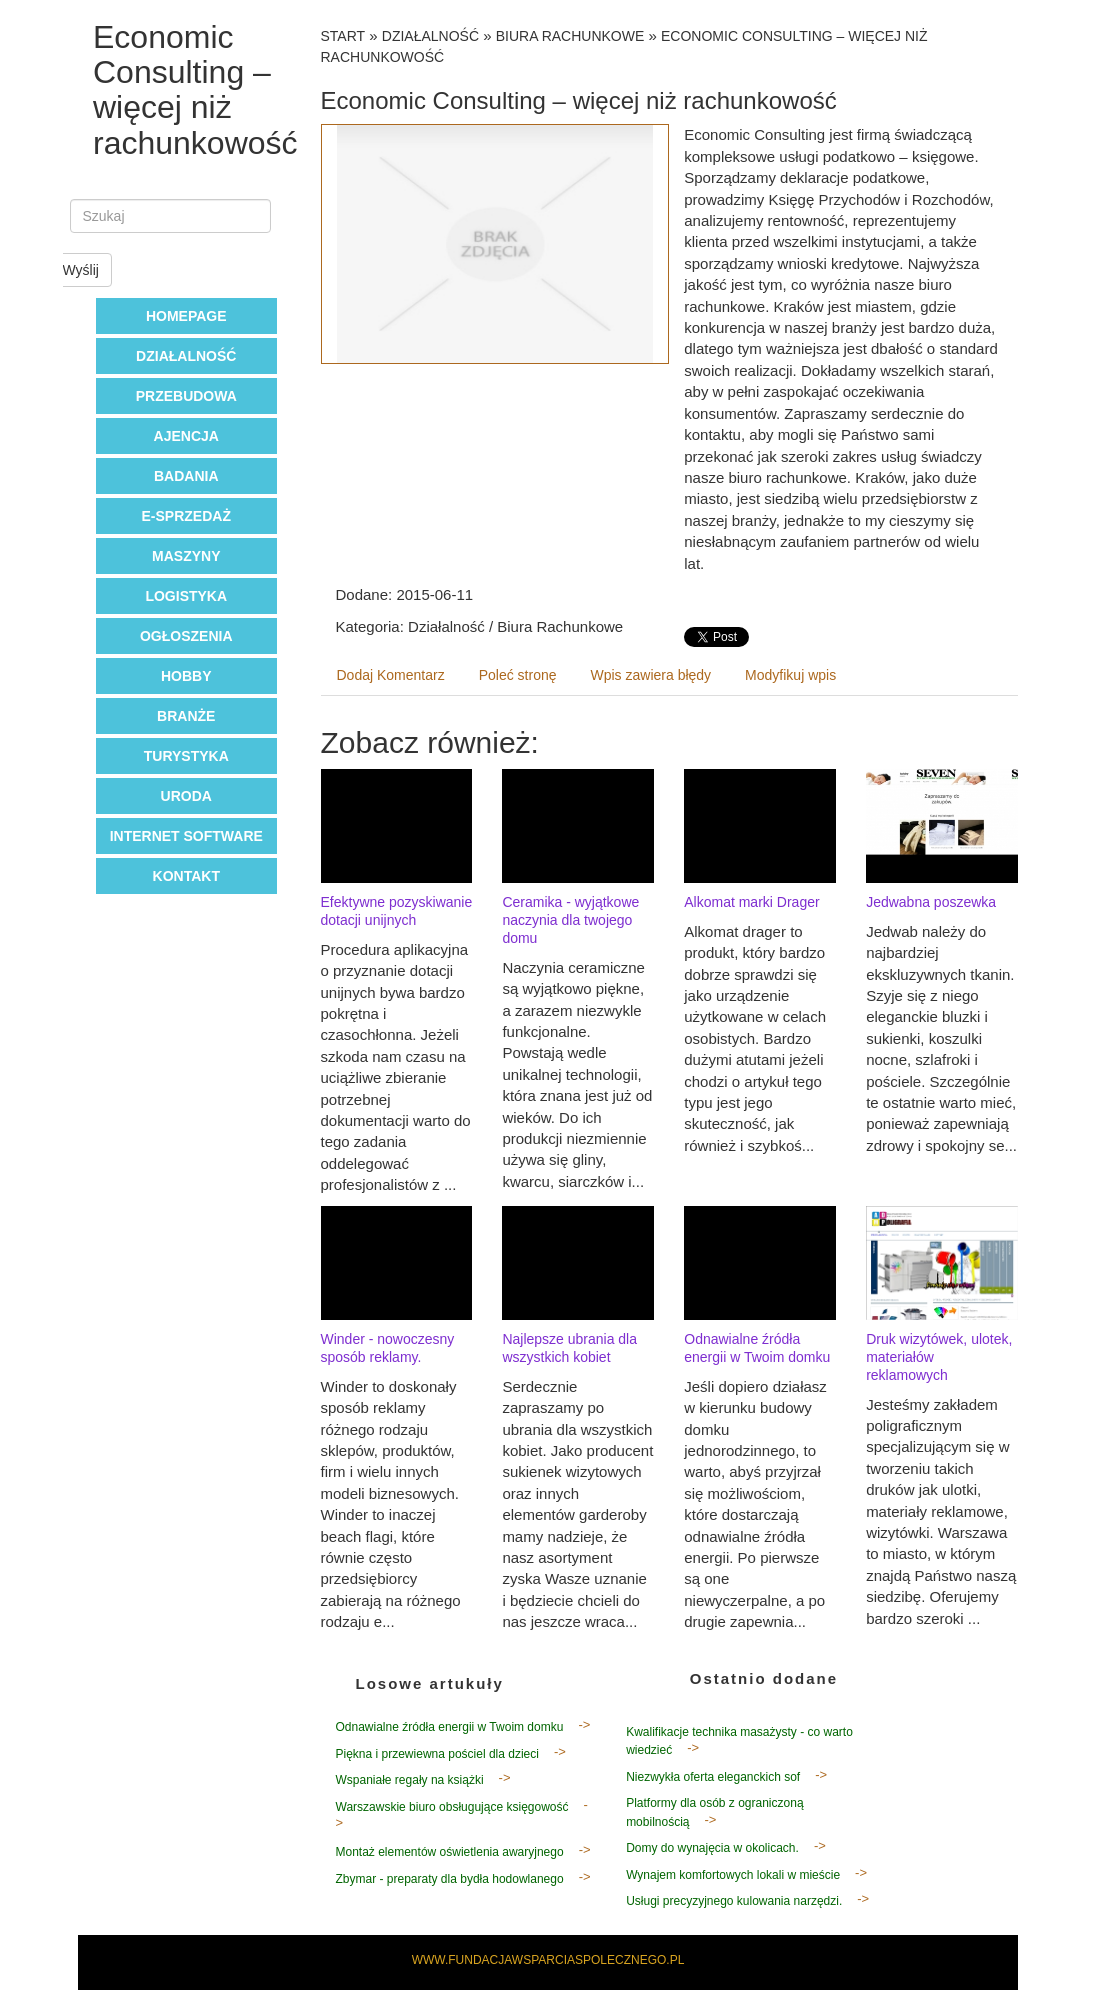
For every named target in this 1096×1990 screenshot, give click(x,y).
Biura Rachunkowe (570, 36)
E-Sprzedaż (186, 516)
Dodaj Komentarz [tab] (391, 675)
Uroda (186, 796)
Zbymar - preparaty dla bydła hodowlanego (450, 1879)
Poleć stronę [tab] (518, 675)
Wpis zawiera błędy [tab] (651, 675)
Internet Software (186, 836)
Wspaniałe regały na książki (410, 1780)
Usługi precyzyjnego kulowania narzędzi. (734, 1901)
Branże (186, 716)
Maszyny (186, 556)
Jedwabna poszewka (931, 902)
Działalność (186, 356)
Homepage (186, 316)
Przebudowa (186, 396)
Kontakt (186, 876)
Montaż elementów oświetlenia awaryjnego (450, 1852)
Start (343, 36)
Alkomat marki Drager (751, 902)
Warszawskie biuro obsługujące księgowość (452, 1807)
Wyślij (81, 270)
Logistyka (186, 596)
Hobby (186, 676)
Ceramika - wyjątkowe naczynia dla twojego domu (570, 920)
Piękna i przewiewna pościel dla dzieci (437, 1754)
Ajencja (186, 436)
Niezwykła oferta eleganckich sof (713, 1777)
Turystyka (186, 756)
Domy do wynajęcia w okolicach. (712, 1848)
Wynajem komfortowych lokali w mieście (733, 1875)
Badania (186, 476)
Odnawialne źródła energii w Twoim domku (450, 1727)
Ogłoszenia (186, 636)
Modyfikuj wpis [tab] (790, 675)
